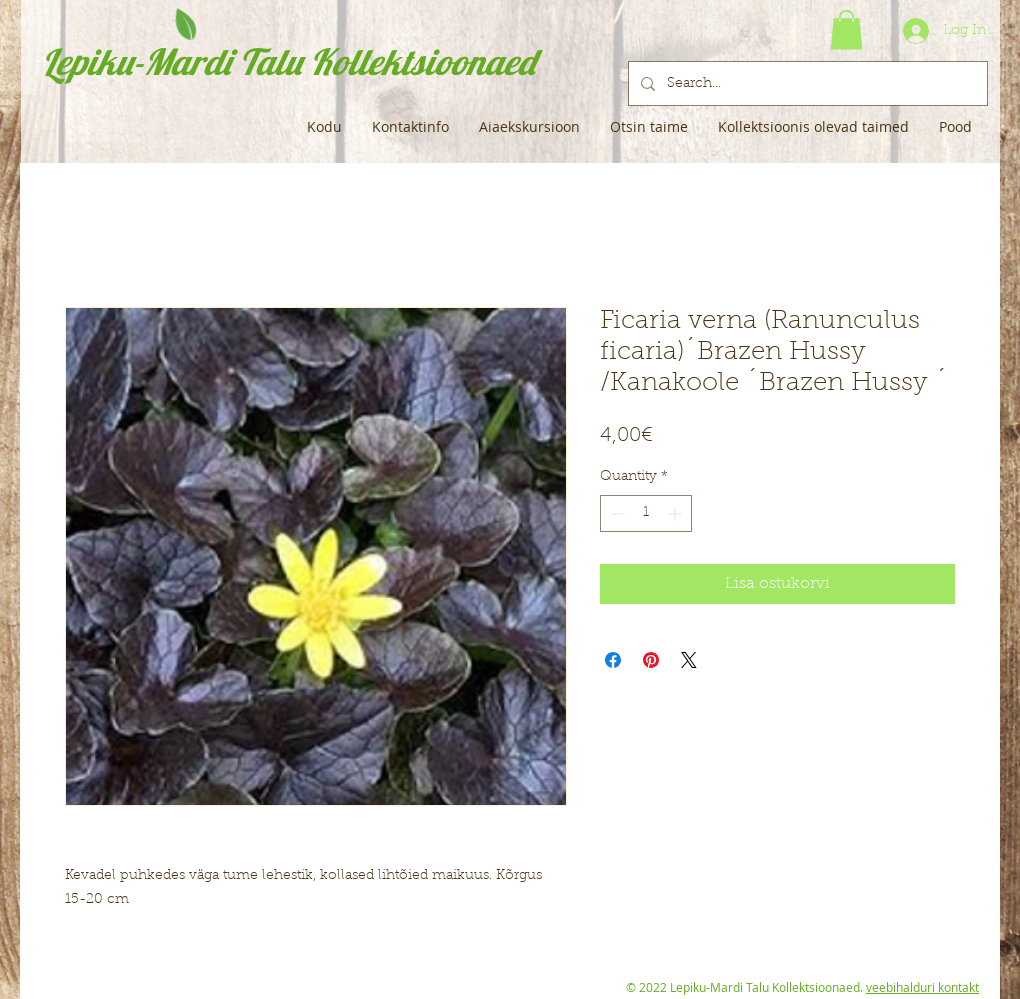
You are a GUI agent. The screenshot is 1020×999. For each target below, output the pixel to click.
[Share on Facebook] (613, 660)
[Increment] (676, 513)
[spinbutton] (646, 513)
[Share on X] (689, 660)
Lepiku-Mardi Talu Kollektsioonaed (288, 61)
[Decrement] (615, 513)
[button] (846, 29)
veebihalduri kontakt (922, 987)
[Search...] (806, 83)
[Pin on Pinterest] (651, 660)
